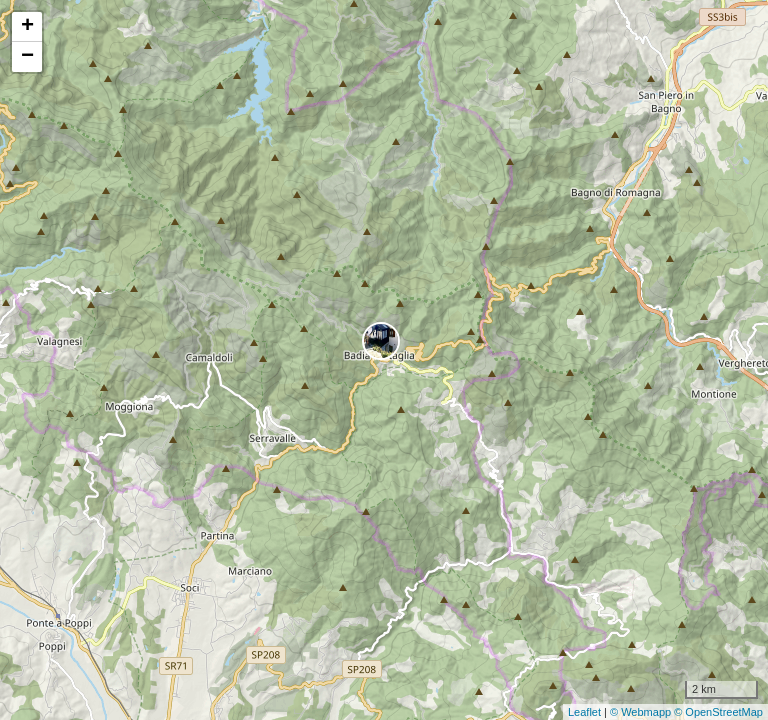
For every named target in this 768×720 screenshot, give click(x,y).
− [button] (27, 57)
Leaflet (584, 712)
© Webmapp (642, 712)
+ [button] (27, 27)
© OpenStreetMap (718, 712)
